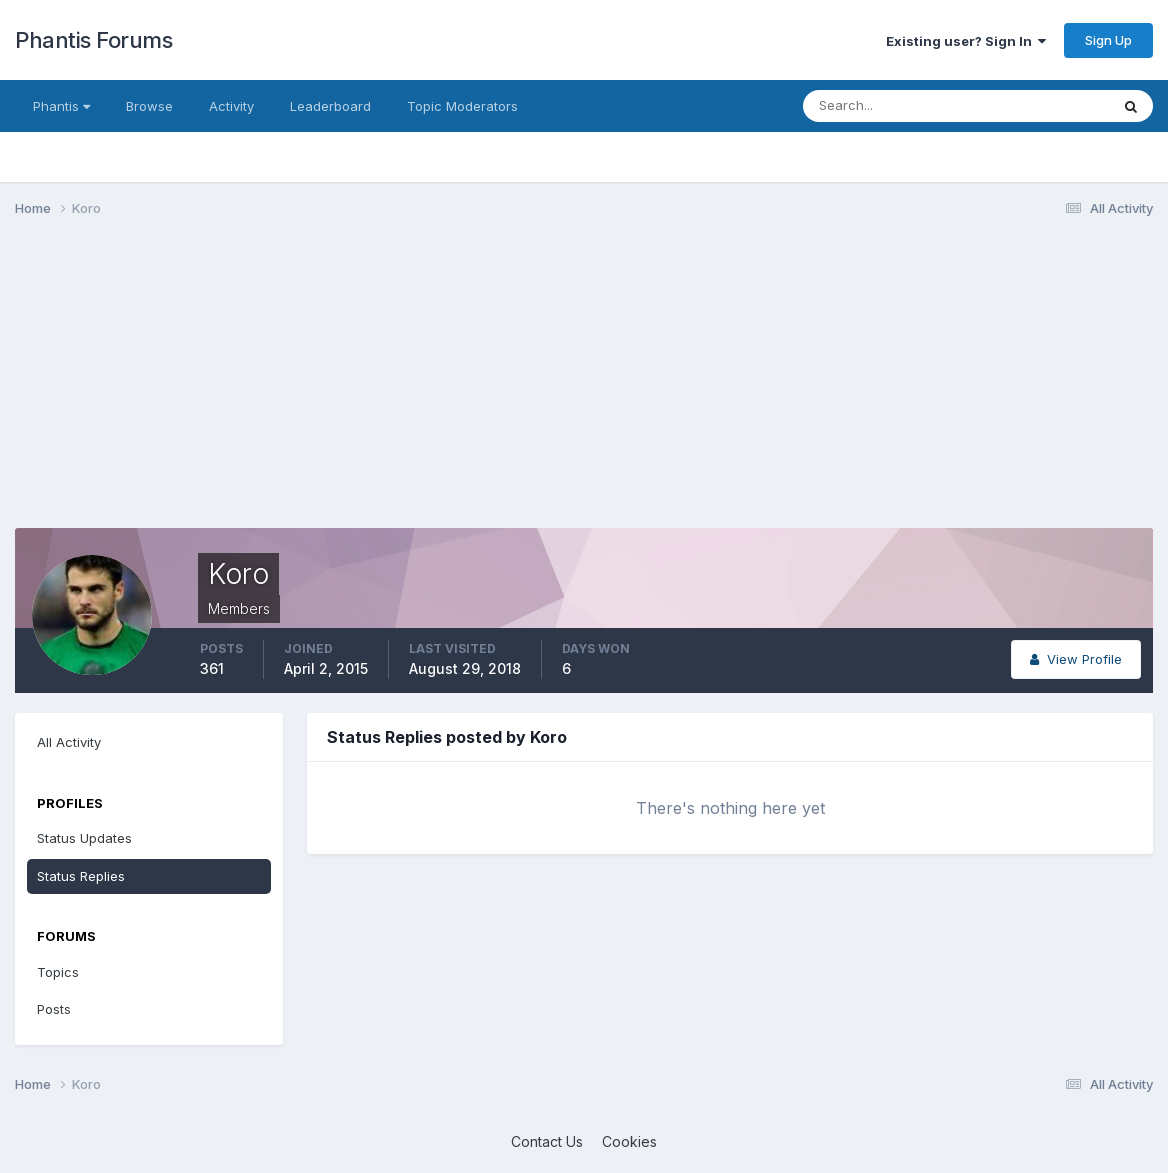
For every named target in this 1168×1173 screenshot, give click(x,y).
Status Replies (81, 876)
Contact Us (547, 1141)
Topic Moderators (462, 106)
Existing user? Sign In (966, 41)
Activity (231, 106)
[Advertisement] (379, 388)
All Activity (69, 742)
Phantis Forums (93, 40)
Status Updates (84, 838)
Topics (58, 972)
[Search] (891, 106)
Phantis (61, 106)
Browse (149, 106)
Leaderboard (330, 106)
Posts (54, 1009)
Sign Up (1108, 40)
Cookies (629, 1141)
